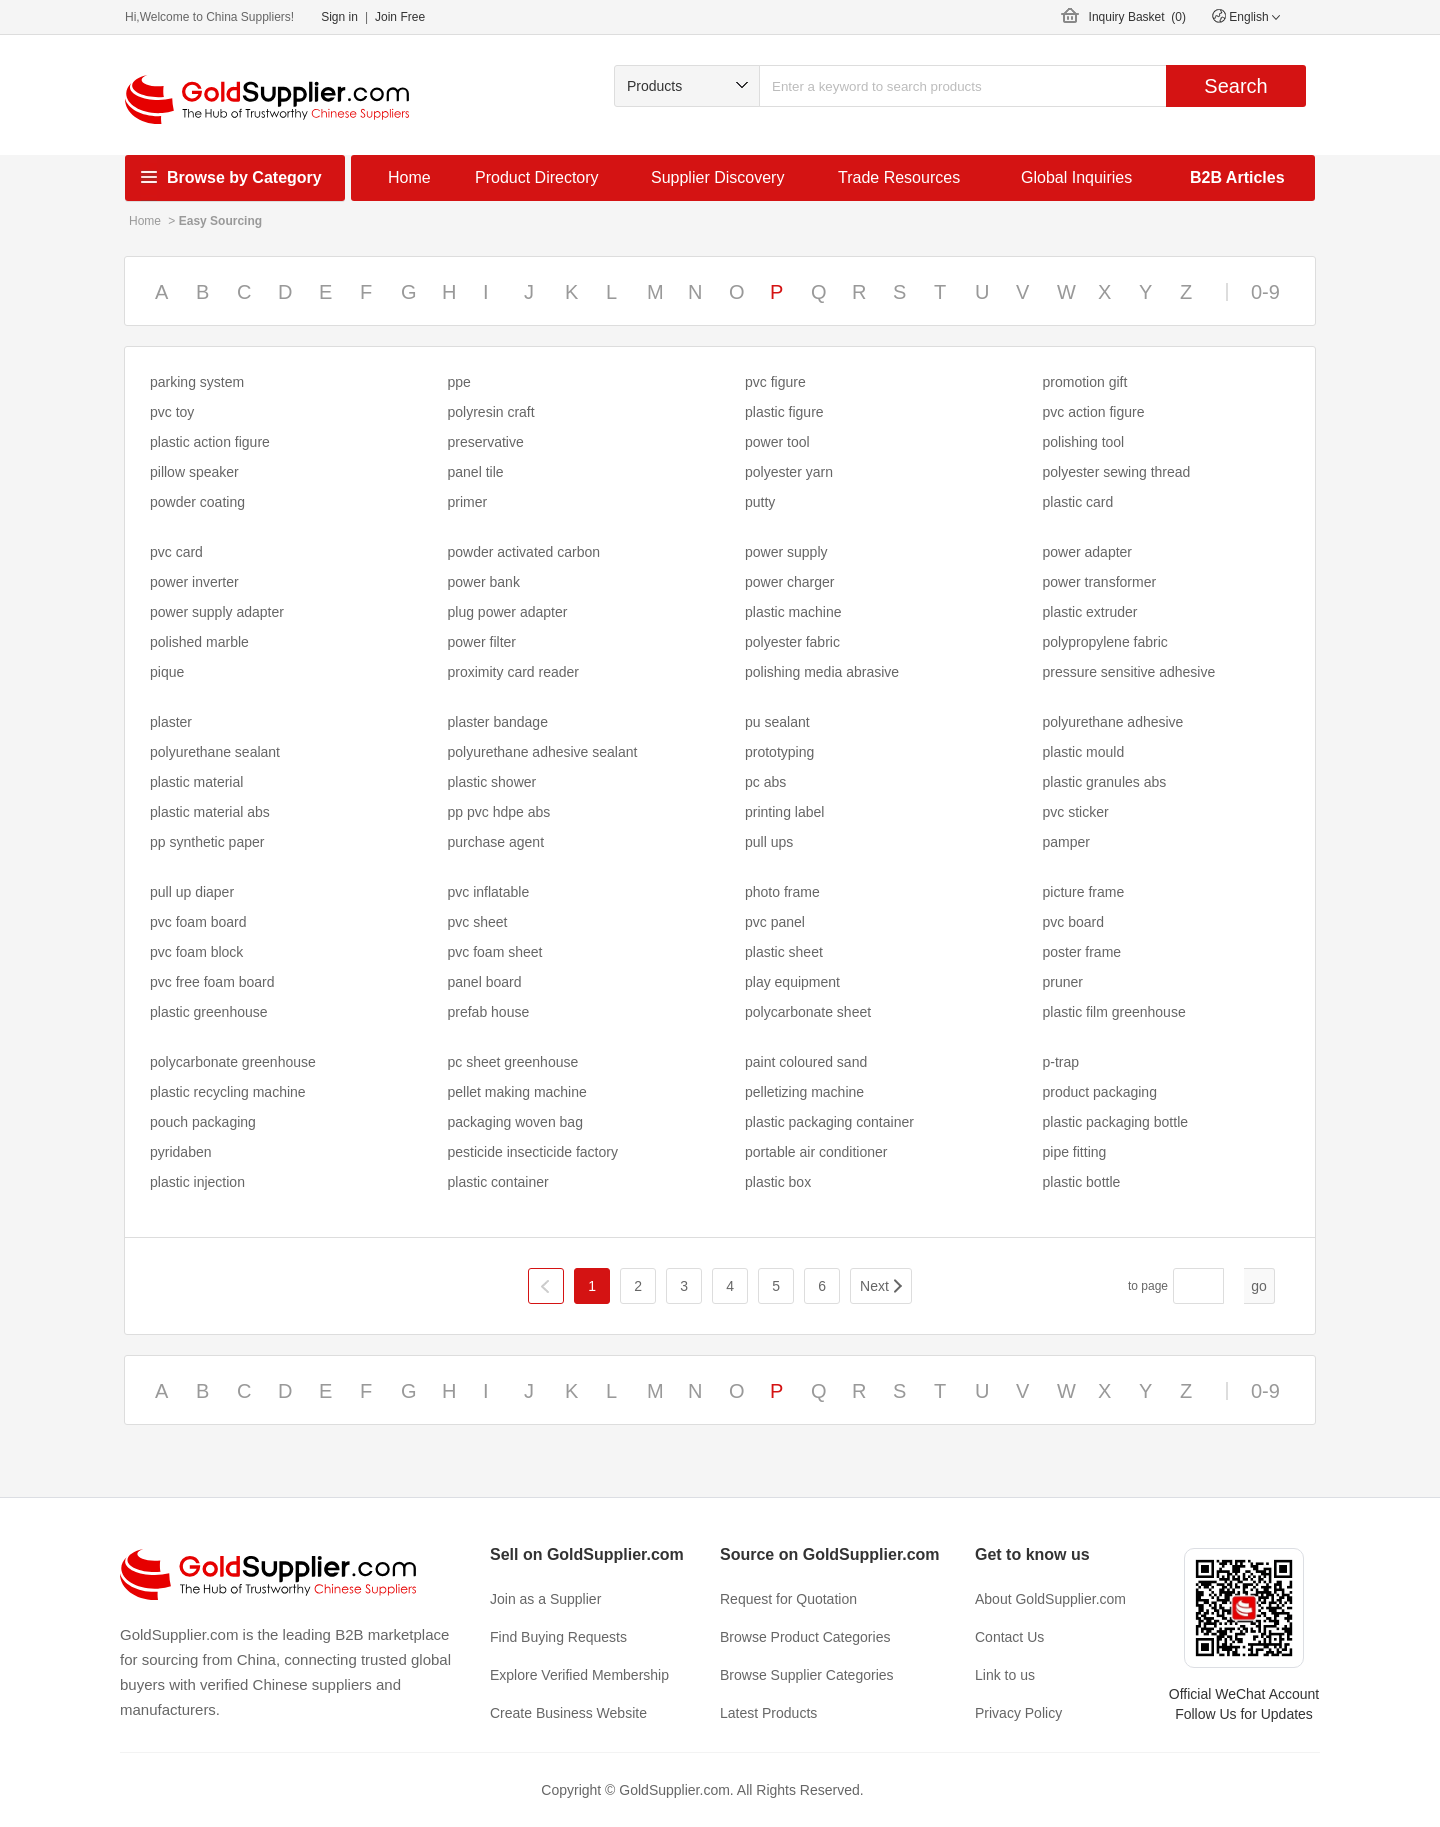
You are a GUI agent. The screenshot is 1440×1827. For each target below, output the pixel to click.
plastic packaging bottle (1116, 1122)
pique (167, 672)
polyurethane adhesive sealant (543, 752)
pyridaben (181, 1152)
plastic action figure (210, 442)
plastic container (498, 1182)
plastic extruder (1090, 612)
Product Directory (537, 177)
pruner (1063, 982)
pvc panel (775, 922)
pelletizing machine (804, 1092)
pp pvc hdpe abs (499, 812)
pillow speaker (194, 472)
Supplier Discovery (717, 177)
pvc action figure (1094, 412)
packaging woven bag (515, 1122)
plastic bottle (1082, 1182)
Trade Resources (899, 177)
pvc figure (775, 382)
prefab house (489, 1012)
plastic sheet (784, 952)
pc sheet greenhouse (513, 1062)
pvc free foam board (212, 982)
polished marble (199, 642)
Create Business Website (568, 1713)
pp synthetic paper (207, 842)
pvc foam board (198, 922)
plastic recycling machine (228, 1092)
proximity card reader (514, 672)
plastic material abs (210, 812)
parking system (197, 382)
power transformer (1100, 582)
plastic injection (197, 1182)
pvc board (1073, 922)
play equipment (792, 982)
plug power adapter (508, 612)
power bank (484, 582)
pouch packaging (203, 1122)
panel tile (476, 472)
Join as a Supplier (545, 1599)
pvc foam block (196, 952)
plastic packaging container (829, 1122)
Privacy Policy (1018, 1713)
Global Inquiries (1076, 177)
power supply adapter (217, 612)
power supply (786, 552)
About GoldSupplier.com (1050, 1599)
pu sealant (777, 722)
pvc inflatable (489, 892)
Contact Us (1009, 1637)
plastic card (1078, 502)
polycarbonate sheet (808, 1012)
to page (1148, 1286)
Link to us (1005, 1675)
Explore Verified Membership (579, 1675)
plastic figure (784, 412)
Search (1235, 86)
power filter (482, 642)
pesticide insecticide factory (533, 1152)
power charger (790, 582)
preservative (486, 442)
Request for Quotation (788, 1599)
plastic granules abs (1105, 782)
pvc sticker (1076, 812)
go (1259, 1286)
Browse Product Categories (805, 1637)
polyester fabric (792, 642)
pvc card (176, 552)
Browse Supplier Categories (807, 1675)
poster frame (1082, 952)
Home (409, 177)
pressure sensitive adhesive (1129, 672)
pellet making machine (517, 1092)
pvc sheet (478, 922)
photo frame (782, 892)
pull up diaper (192, 892)
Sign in (339, 17)
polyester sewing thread (1117, 472)
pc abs (765, 782)
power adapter (1088, 552)
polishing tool (1084, 442)
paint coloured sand (806, 1062)
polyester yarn (789, 472)
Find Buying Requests (558, 1637)
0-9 (1265, 292)
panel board (485, 982)
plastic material (196, 782)
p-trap (1061, 1062)
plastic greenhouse (209, 1012)
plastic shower (492, 782)
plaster (171, 722)
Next (874, 1286)
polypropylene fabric (1105, 642)
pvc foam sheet (495, 952)
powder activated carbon (524, 552)
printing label (784, 812)
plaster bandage (498, 722)
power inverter (194, 582)
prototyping (779, 752)
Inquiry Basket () (1137, 17)
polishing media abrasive (822, 672)
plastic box (778, 1182)
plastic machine (793, 612)
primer (468, 502)
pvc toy (172, 412)
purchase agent (496, 842)
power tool (777, 442)
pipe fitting (1075, 1152)
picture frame (1084, 892)
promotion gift (1085, 382)
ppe (459, 382)
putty (760, 502)
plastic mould (1084, 752)
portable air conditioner (816, 1152)
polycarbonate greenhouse (233, 1062)
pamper (1066, 842)
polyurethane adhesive (1113, 722)
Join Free (400, 17)
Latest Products (768, 1713)
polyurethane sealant (215, 752)
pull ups (769, 842)
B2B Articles (1237, 177)
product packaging (1100, 1092)
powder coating (197, 502)
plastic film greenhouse (1114, 1012)
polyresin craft (491, 412)
